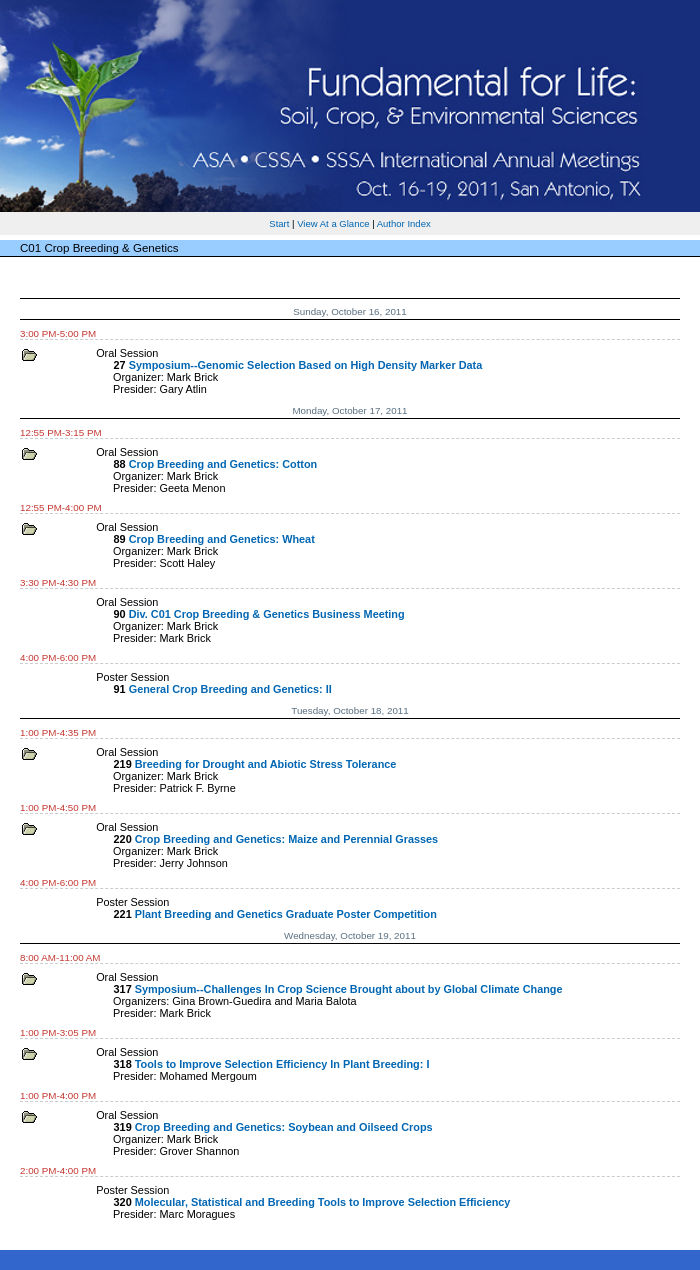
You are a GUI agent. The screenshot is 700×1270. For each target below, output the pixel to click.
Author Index (404, 223)
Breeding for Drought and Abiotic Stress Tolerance (266, 764)
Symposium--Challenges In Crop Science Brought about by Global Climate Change (349, 989)
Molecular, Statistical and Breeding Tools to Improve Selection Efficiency (323, 1202)
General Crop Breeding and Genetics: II (230, 689)
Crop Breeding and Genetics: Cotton (223, 464)
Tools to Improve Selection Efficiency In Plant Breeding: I (282, 1064)
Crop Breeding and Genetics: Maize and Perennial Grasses (286, 839)
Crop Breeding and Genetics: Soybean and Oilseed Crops (284, 1127)
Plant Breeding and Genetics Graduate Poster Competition (286, 914)
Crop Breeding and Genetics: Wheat (222, 539)
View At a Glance (333, 223)
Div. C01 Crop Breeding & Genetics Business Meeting (267, 614)
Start (279, 223)
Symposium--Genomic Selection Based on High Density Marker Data (306, 365)
